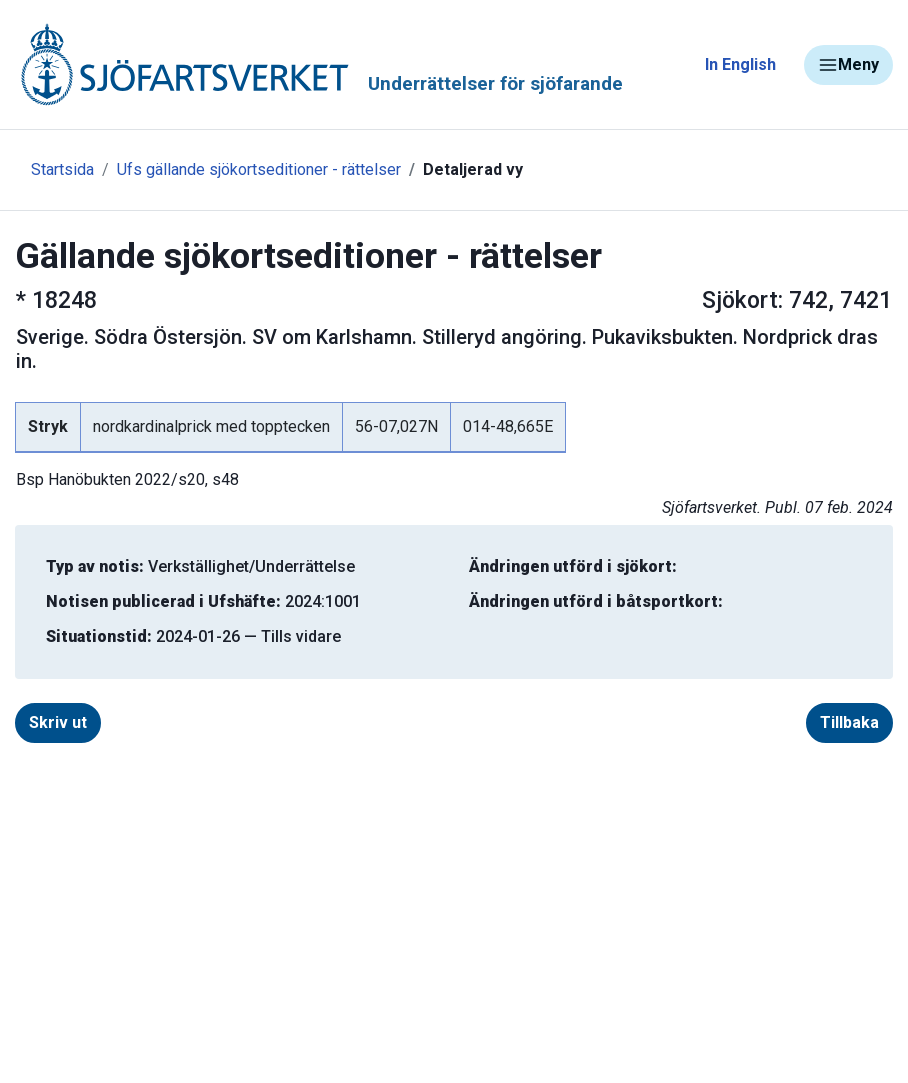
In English (740, 64)
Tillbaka (849, 722)
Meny (848, 65)
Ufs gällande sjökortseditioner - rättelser (259, 169)
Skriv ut (58, 722)
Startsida (62, 169)
